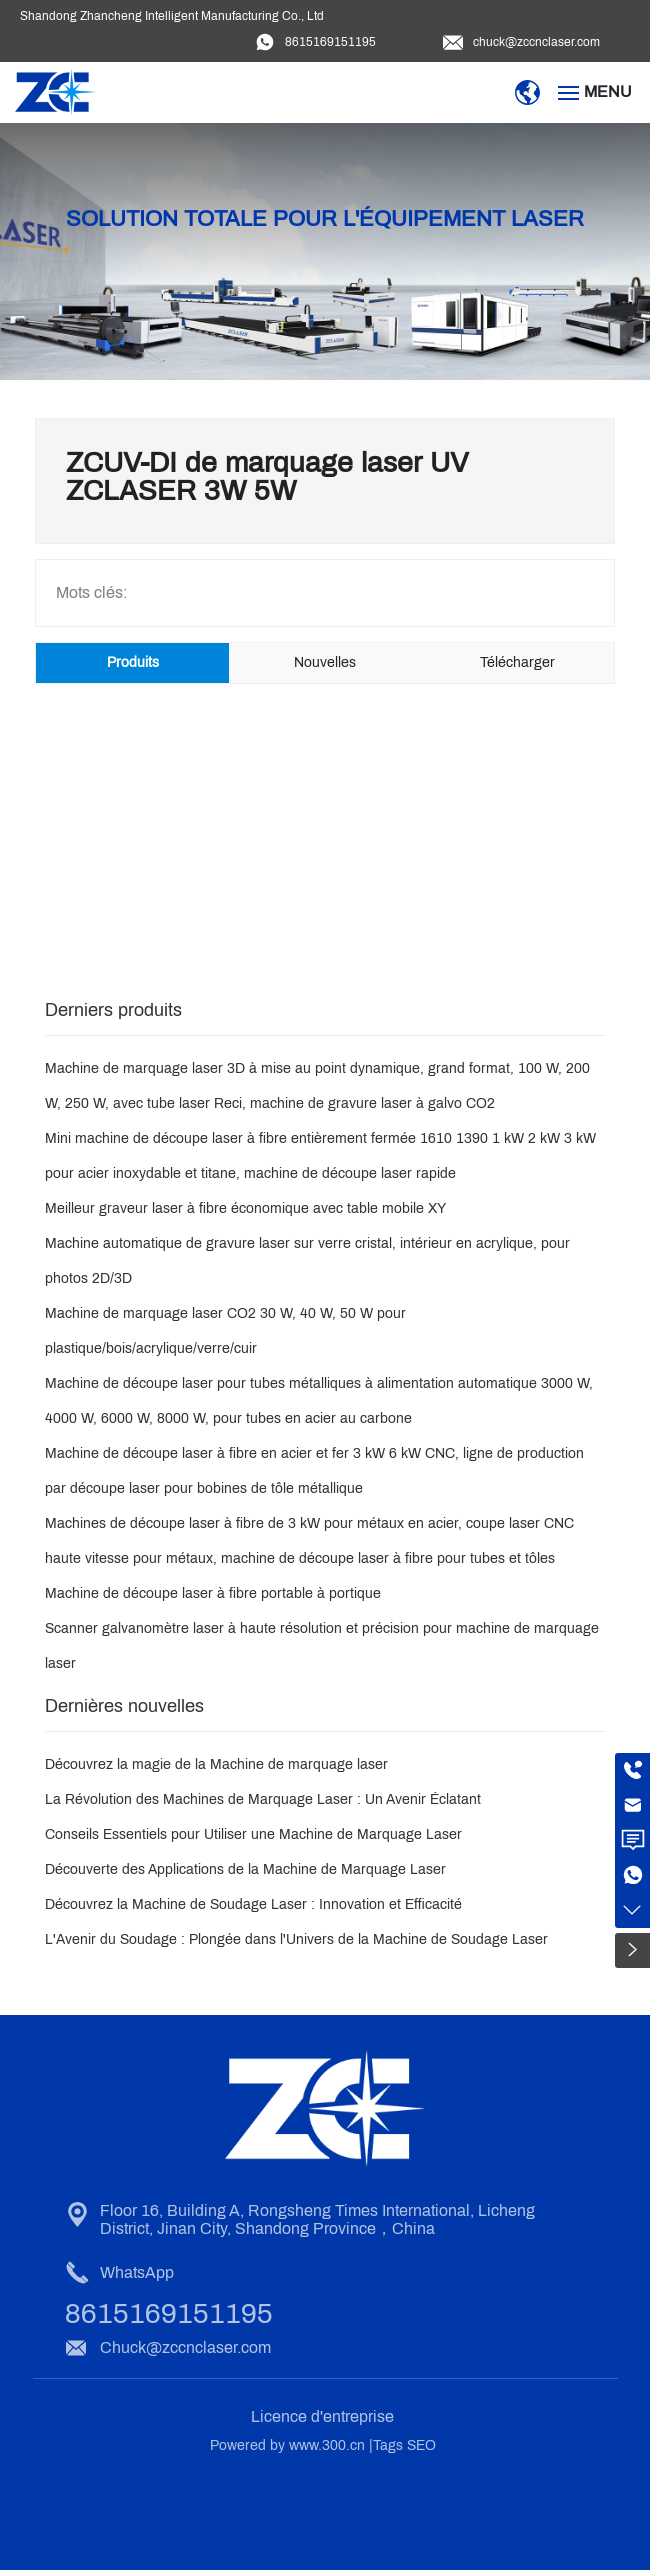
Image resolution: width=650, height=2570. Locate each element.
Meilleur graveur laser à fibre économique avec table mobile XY (245, 1208)
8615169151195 (330, 42)
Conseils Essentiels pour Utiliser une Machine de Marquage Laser (253, 1834)
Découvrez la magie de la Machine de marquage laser (216, 1764)
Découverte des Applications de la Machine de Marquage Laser (245, 1869)
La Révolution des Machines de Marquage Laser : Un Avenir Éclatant (263, 1799)
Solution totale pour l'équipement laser (325, 219)
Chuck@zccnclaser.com (185, 2347)
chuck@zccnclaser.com (536, 42)
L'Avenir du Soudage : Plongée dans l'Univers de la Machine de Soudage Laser (296, 1939)
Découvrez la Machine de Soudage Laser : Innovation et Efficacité (253, 1904)
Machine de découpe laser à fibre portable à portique (213, 1593)
